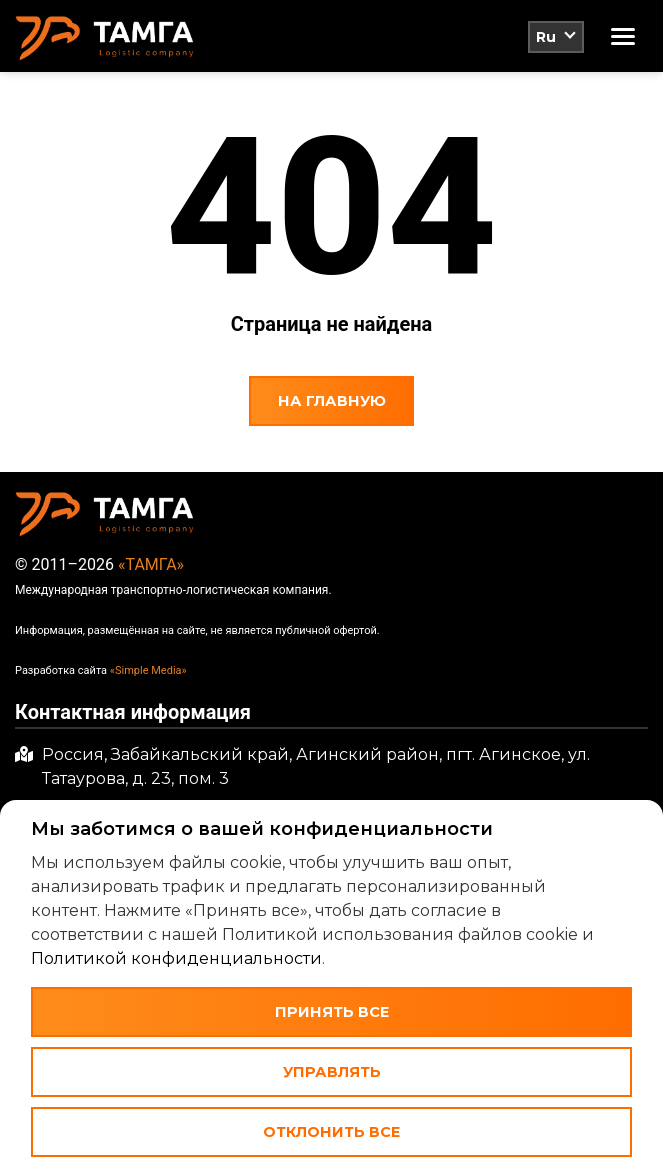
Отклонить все (331, 1132)
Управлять (332, 1072)
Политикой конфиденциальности (176, 958)
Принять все (332, 1012)
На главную (332, 401)
